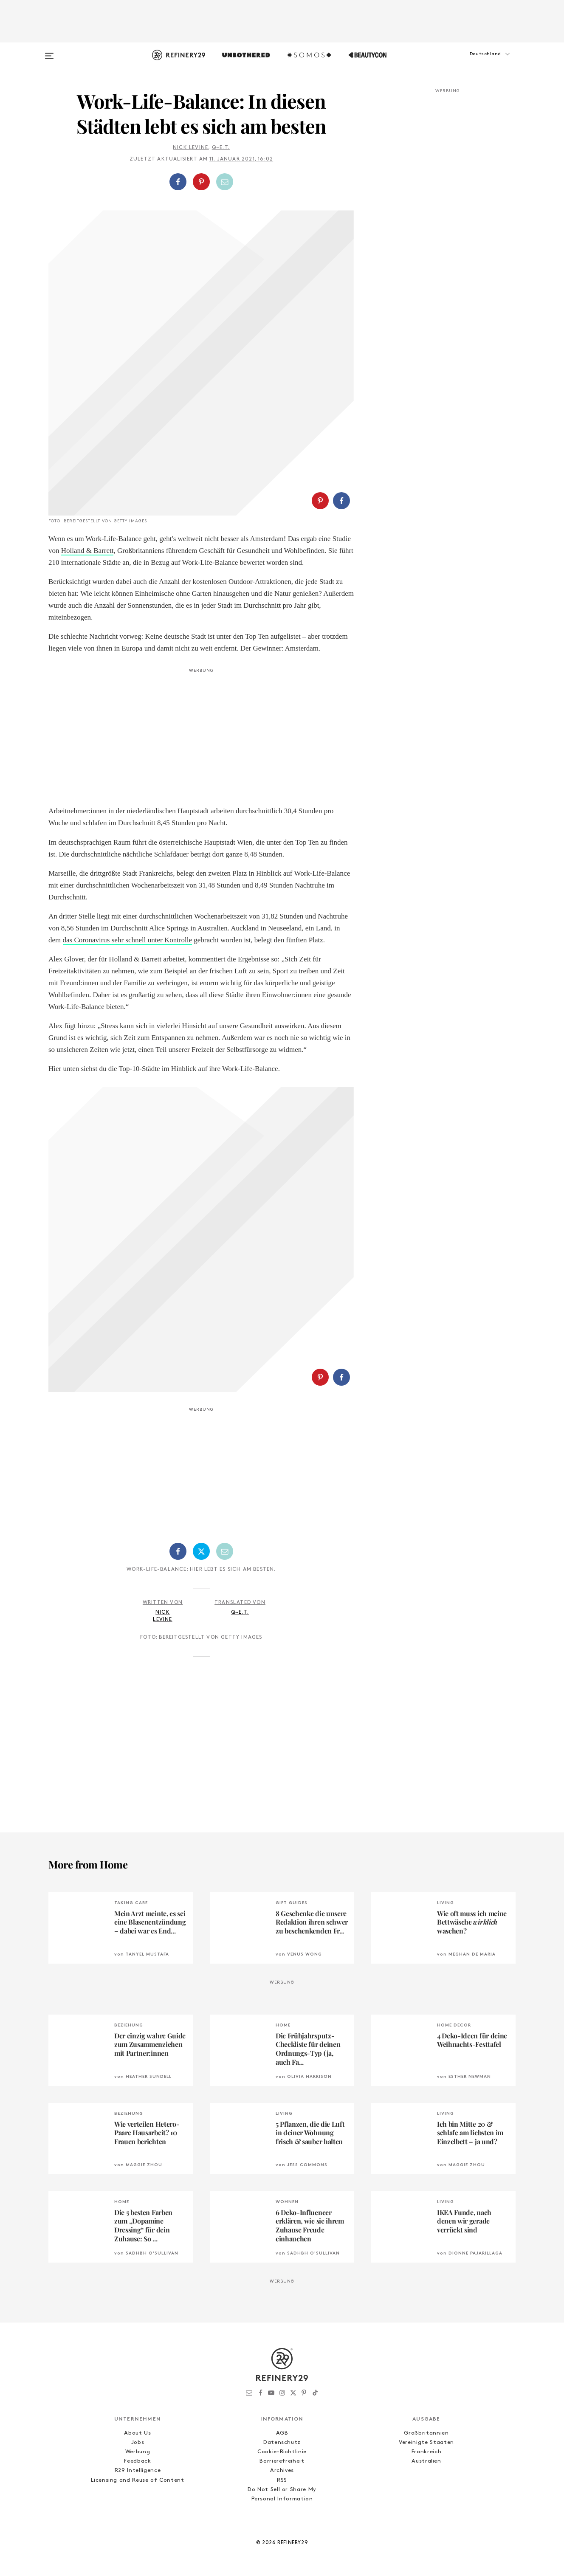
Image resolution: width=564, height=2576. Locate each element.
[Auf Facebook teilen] (177, 181)
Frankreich (427, 2452)
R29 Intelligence (138, 2470)
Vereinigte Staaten (426, 2442)
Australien (426, 2461)
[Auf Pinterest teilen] (201, 181)
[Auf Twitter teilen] (201, 1551)
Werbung (137, 2452)
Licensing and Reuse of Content (137, 2480)
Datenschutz (282, 2442)
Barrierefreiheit (281, 2461)
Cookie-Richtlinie (282, 2452)
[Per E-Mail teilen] (224, 181)
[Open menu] (49, 51)
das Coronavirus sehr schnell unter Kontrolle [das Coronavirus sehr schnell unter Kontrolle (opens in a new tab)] (127, 940)
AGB (282, 2433)
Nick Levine (190, 147)
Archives (282, 2470)
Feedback (137, 2461)
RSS (282, 2480)
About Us (137, 2433)
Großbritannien (426, 2433)
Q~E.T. (221, 147)
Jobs (137, 2442)
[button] (473, 62)
